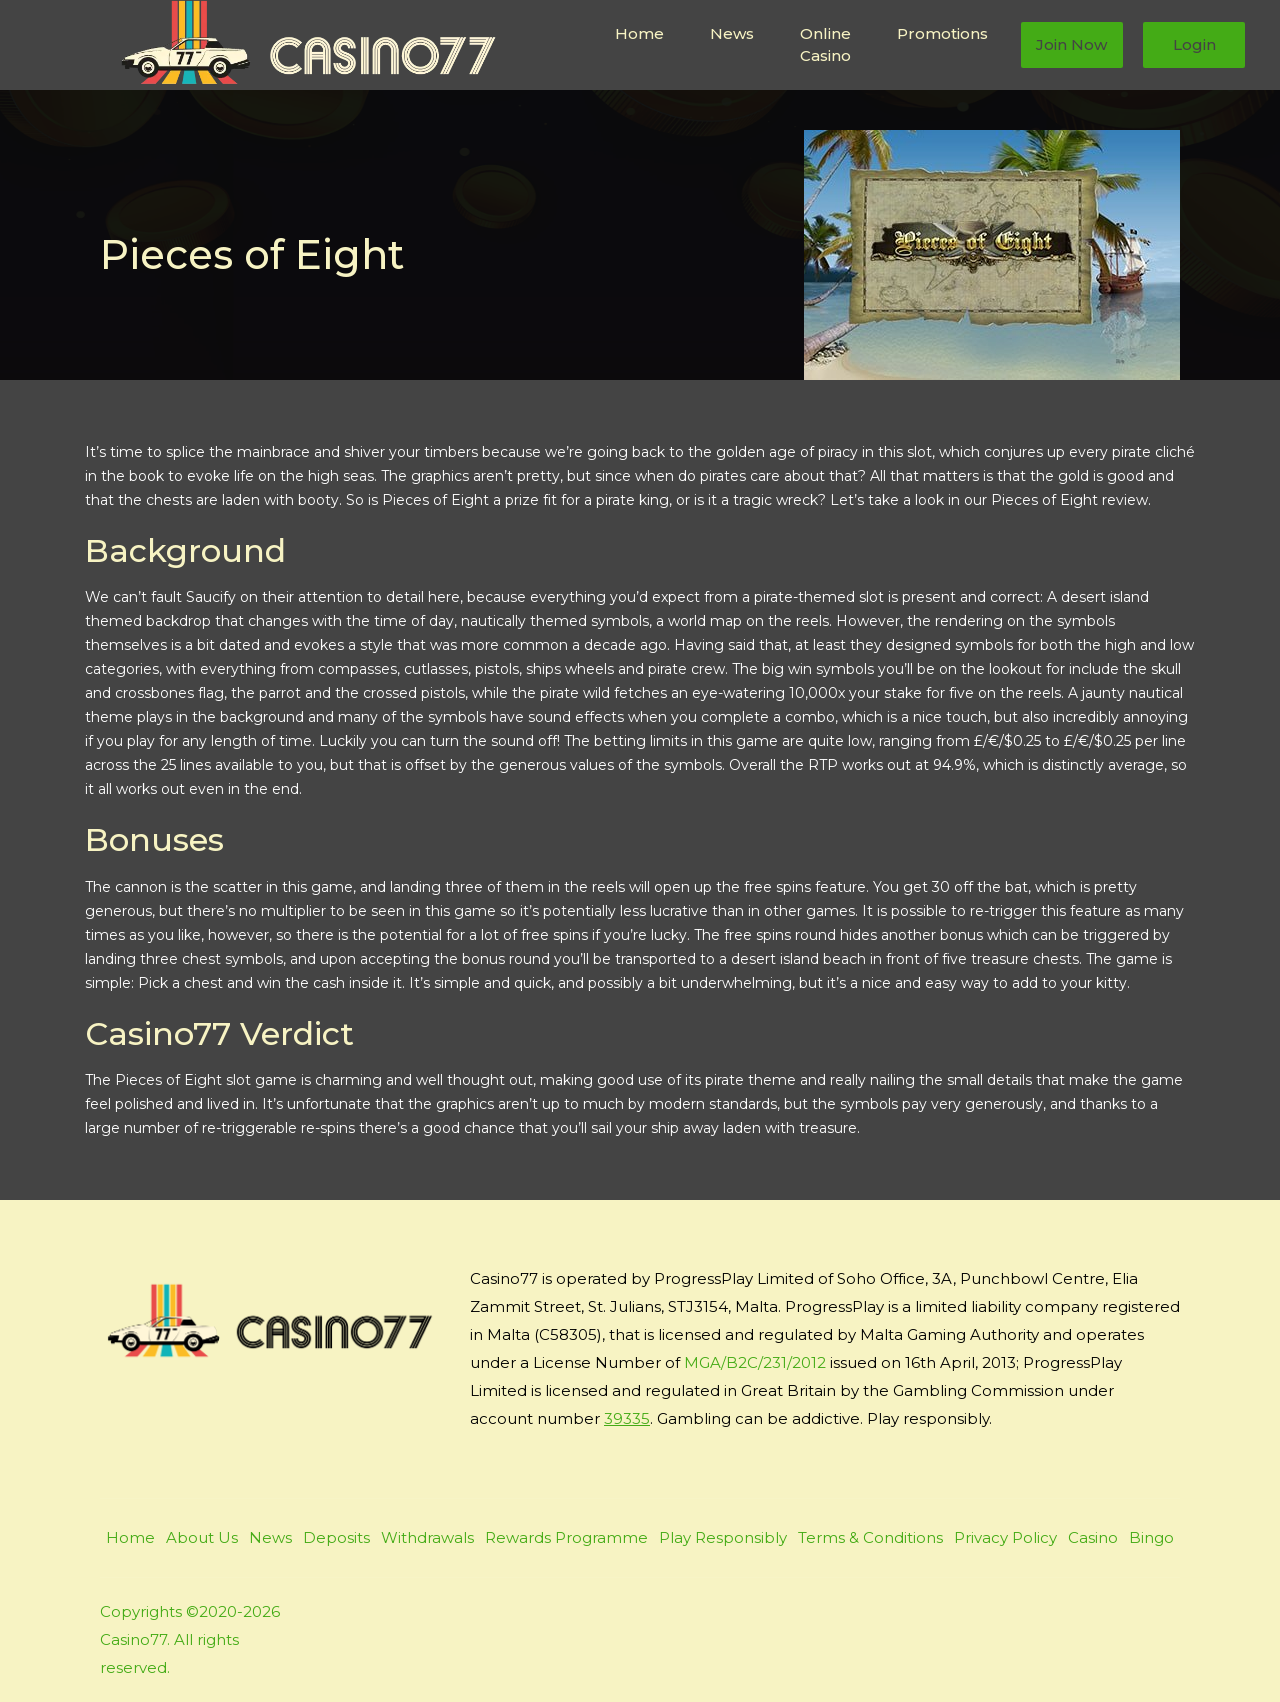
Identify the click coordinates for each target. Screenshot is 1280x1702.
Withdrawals (427, 1537)
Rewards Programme (566, 1537)
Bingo (1151, 1537)
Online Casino (825, 45)
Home (639, 33)
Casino (1093, 1537)
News (732, 33)
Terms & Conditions (870, 1537)
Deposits (336, 1537)
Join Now (1071, 44)
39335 (627, 1418)
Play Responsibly (723, 1537)
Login (1194, 44)
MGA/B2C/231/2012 (755, 1362)
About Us (202, 1537)
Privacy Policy (1005, 1537)
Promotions (942, 33)
